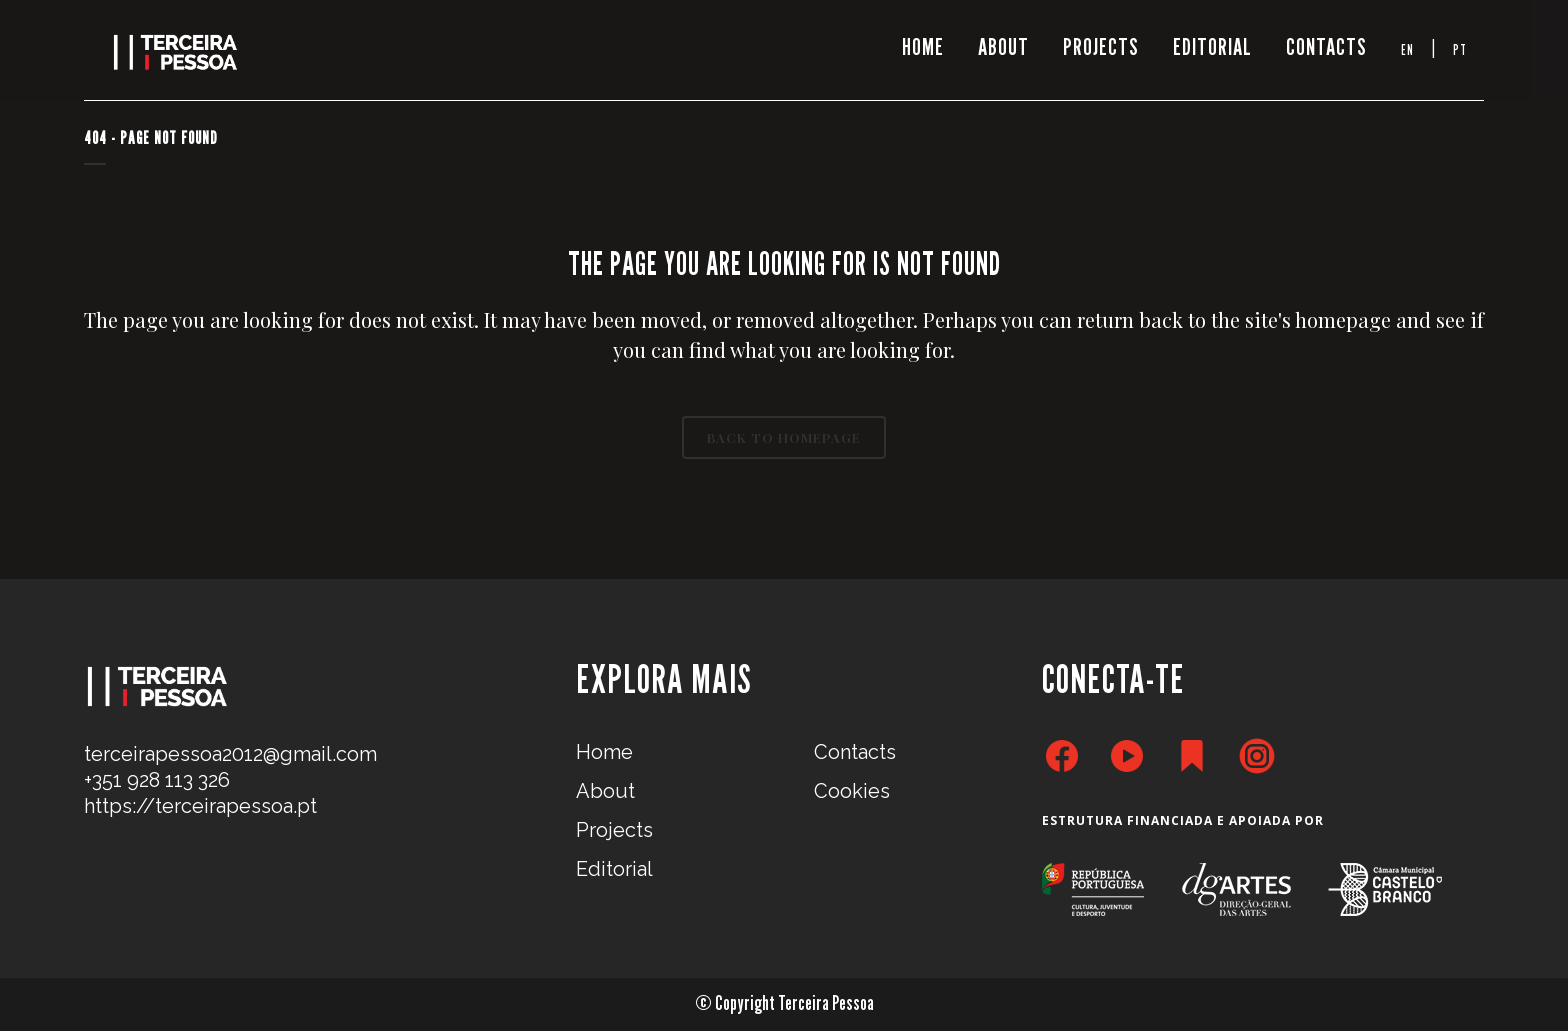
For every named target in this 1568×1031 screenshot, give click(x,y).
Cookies (852, 791)
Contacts (855, 752)
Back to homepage (784, 437)
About (605, 791)
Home (604, 752)
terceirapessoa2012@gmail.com (230, 754)
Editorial (614, 869)
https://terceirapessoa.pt (200, 806)
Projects (614, 830)
